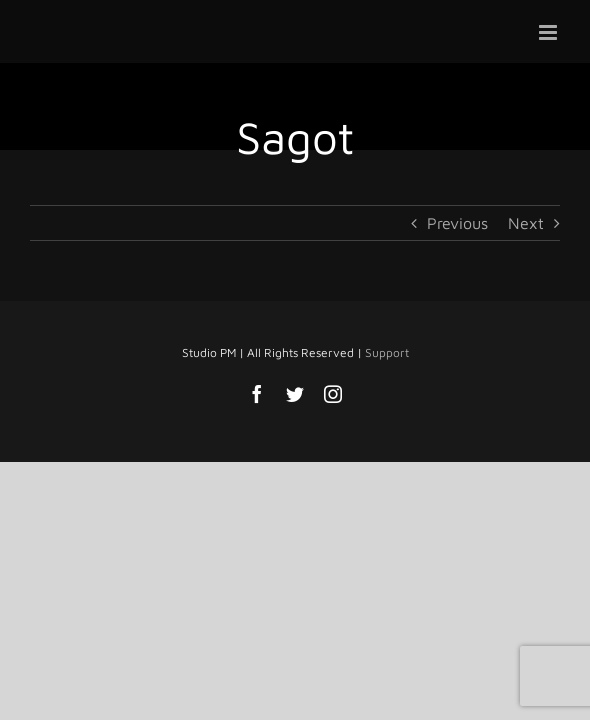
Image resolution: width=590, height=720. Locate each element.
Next (526, 223)
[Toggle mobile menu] (549, 32)
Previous (457, 223)
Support (387, 402)
